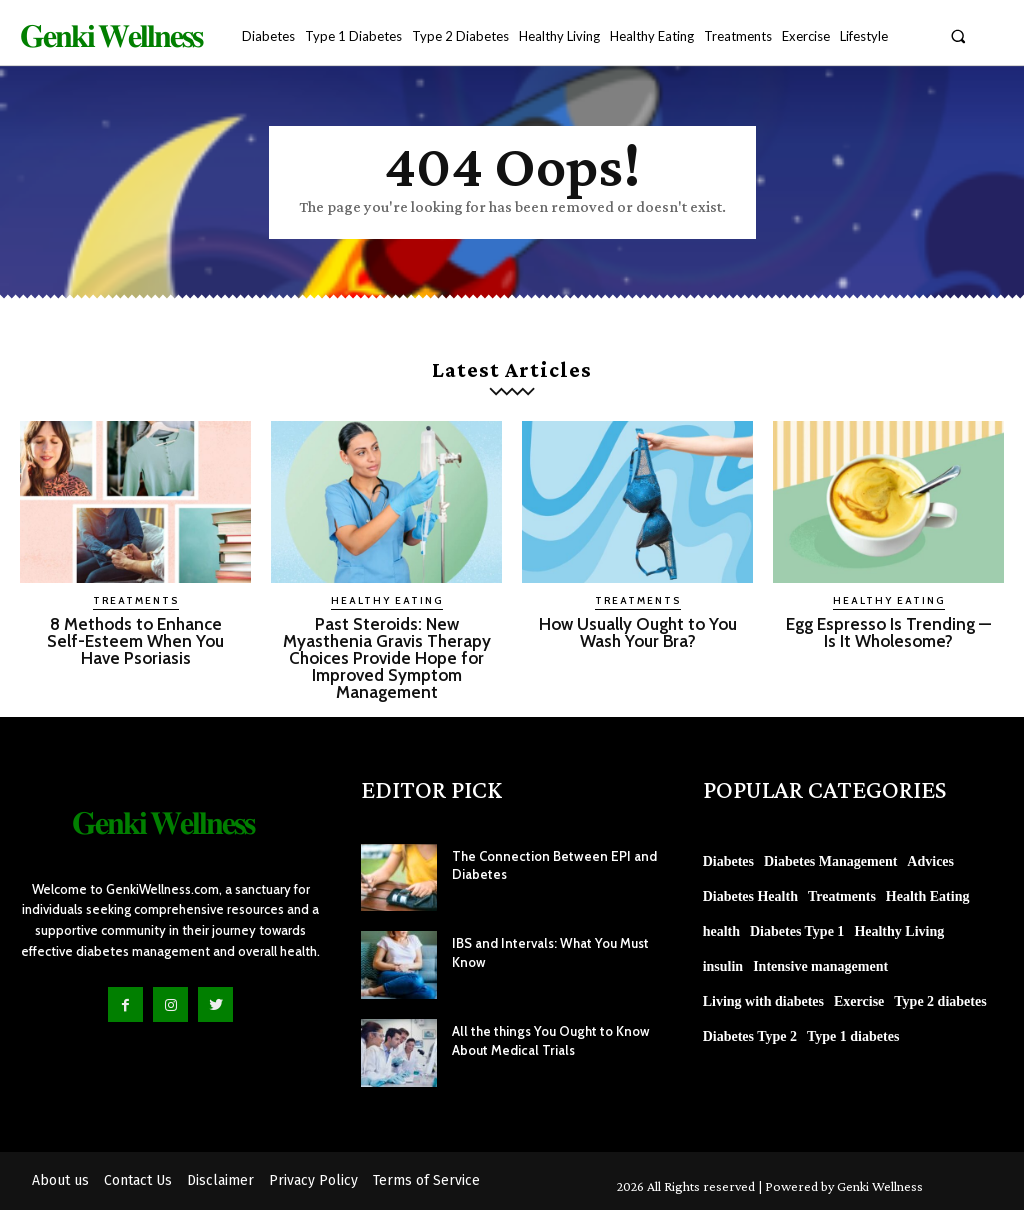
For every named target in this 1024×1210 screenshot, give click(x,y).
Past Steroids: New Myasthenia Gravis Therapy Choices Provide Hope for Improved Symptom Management (387, 658)
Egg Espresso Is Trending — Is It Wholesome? (889, 632)
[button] (958, 35)
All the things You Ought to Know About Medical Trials (546, 1040)
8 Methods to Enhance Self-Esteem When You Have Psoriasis (136, 641)
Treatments (136, 600)
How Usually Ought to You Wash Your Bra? (637, 632)
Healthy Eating (387, 600)
